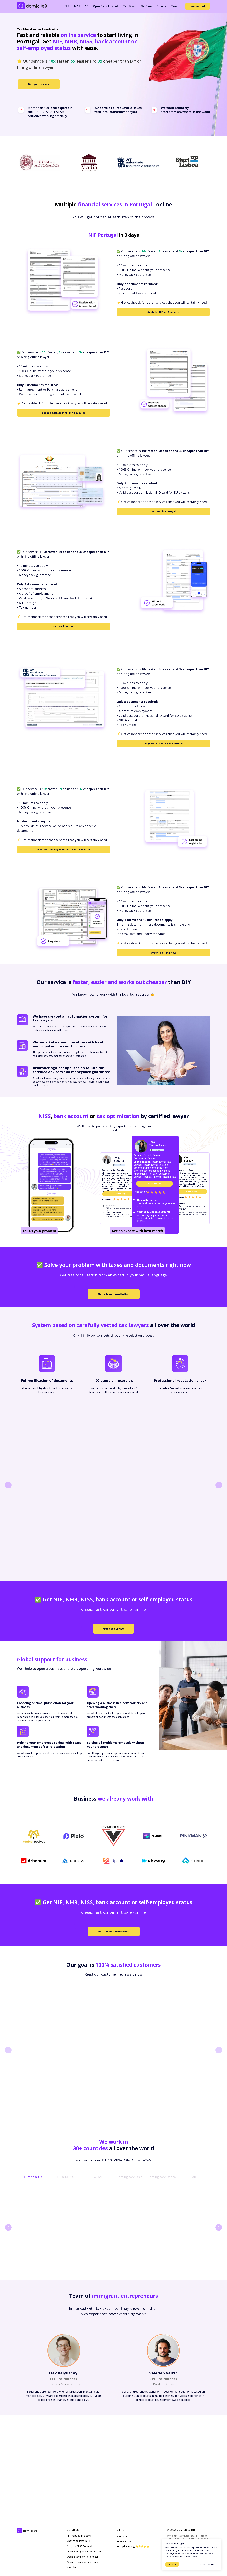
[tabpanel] (113, 2226)
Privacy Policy (124, 2535)
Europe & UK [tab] (33, 2171)
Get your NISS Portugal (79, 2540)
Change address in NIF (79, 2535)
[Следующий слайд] (218, 1484)
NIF (67, 6)
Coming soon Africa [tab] (162, 2171)
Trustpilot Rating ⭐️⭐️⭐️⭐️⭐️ (133, 2540)
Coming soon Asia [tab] (129, 2171)
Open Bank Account (105, 6)
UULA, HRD (34, 2049)
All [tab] (194, 2171)
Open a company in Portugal (82, 2551)
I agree (172, 2564)
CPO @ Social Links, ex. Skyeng (110, 2049)
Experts (161, 6)
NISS (77, 6)
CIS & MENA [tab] (65, 2171)
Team (175, 6)
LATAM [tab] (97, 2171)
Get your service (44, 84)
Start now (122, 2530)
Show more (207, 2564)
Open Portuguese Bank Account (84, 2546)
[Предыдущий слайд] (8, 1484)
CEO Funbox (176, 2049)
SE (86, 6)
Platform (146, 6)
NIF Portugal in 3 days (79, 2530)
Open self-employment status (83, 2556)
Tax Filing (129, 6)
